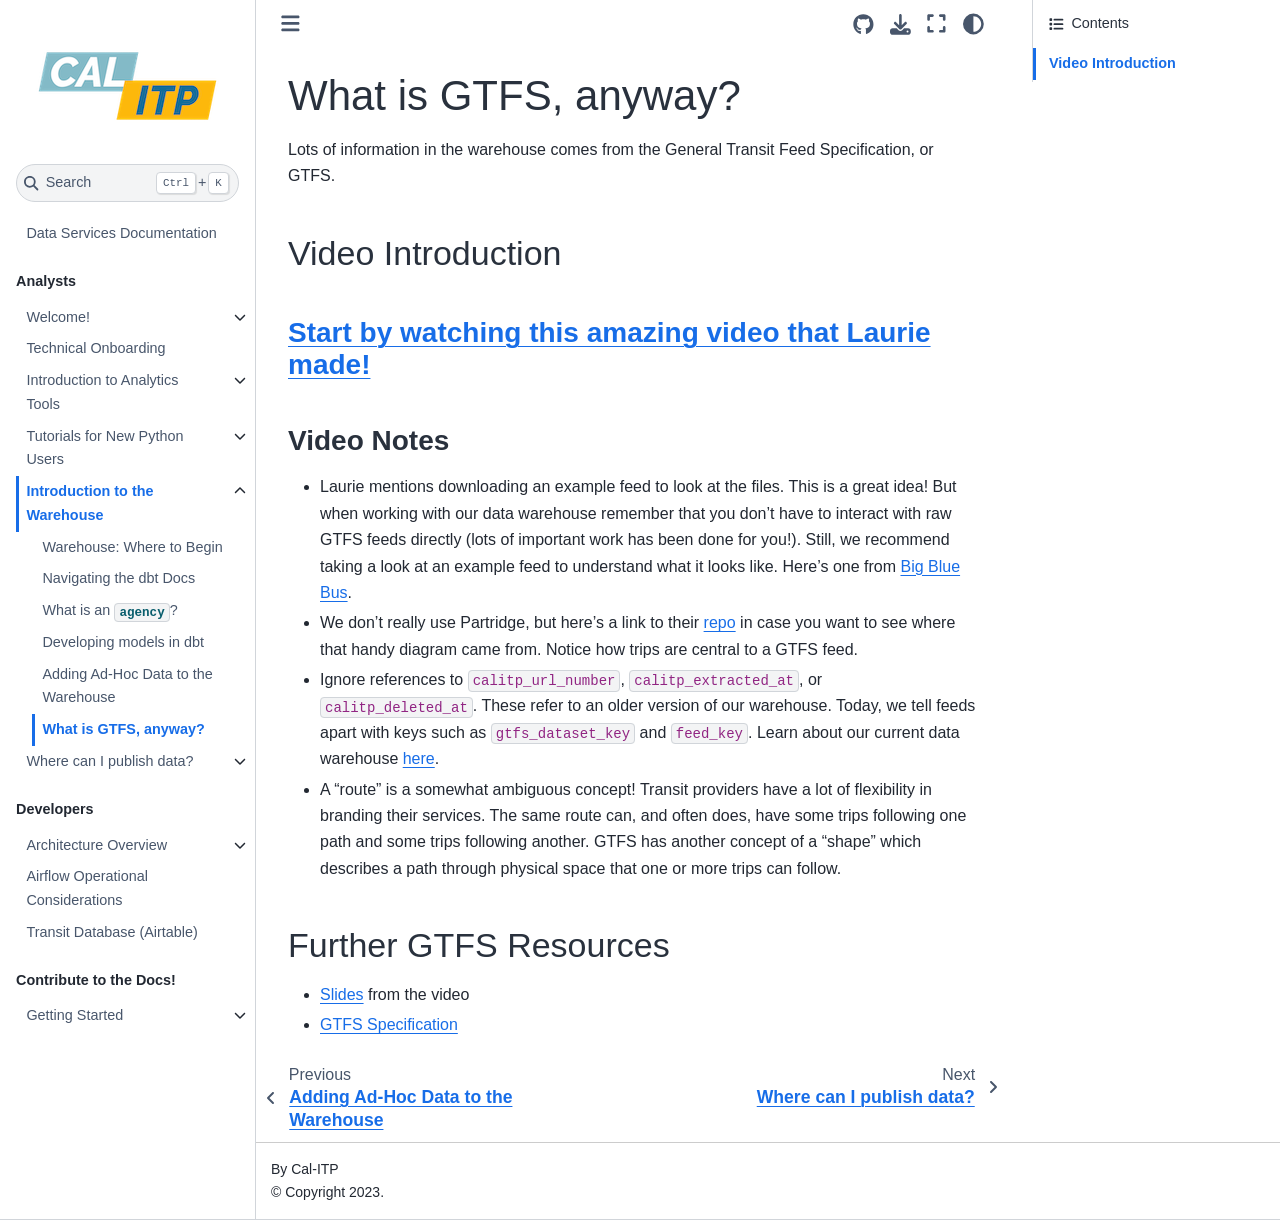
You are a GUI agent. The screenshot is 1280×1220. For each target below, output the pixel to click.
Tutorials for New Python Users (104, 448)
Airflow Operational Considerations (87, 888)
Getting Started (74, 1015)
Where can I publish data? (109, 761)
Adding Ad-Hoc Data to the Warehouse (127, 686)
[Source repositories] (863, 24)
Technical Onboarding (95, 348)
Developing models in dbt (123, 642)
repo (720, 622)
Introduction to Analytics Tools (102, 392)
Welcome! (58, 317)
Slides (342, 994)
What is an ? (109, 612)
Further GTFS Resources (1130, 95)
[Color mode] (973, 24)
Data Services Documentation (121, 233)
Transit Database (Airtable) (111, 932)
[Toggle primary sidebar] (290, 23)
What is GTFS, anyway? (123, 729)
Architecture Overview (96, 845)
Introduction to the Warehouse (89, 503)
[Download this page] (900, 24)
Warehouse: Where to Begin (132, 547)
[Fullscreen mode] (936, 24)
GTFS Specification (389, 1024)
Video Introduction (1112, 63)
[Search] (127, 183)
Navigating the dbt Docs (118, 578)
